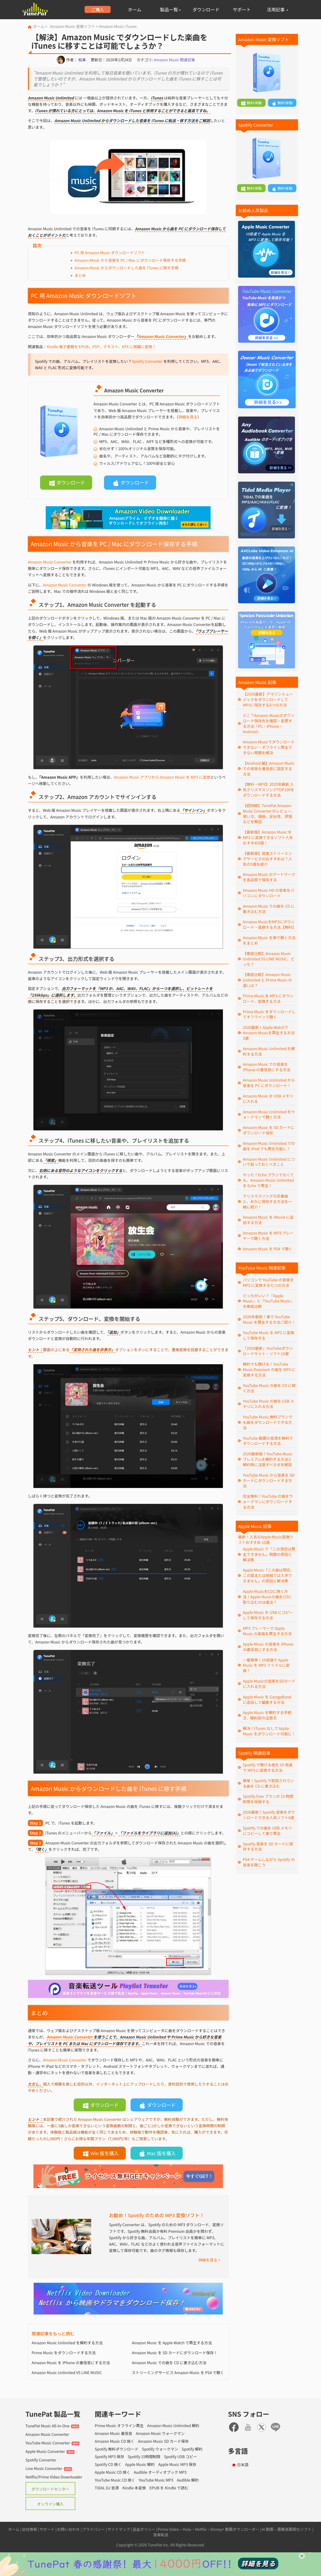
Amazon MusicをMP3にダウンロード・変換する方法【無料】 (269, 924)
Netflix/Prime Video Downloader (54, 2477)
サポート (242, 9)
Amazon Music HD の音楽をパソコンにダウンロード (268, 892)
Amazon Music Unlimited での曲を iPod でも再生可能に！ (269, 1145)
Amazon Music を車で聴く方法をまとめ (269, 940)
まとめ (80, 275)
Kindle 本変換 (134, 2488)
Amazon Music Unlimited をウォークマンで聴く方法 (269, 1114)
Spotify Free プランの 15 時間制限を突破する (268, 1798)
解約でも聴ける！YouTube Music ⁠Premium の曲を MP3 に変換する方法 (269, 1369)
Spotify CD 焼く (108, 2464)
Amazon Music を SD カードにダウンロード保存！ (174, 2352)
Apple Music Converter (45, 2451)
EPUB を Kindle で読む (168, 2488)
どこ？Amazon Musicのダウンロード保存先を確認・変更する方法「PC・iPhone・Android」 (268, 723)
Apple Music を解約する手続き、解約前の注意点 (267, 1715)
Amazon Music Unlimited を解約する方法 (67, 2342)
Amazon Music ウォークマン (160, 2433)
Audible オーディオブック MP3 (160, 2472)
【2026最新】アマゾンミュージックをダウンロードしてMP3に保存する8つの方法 (268, 699)
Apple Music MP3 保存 (177, 2464)
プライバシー (93, 2529)
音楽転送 (160, 2534)
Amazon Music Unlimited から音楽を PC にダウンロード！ (269, 1082)
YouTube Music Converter (48, 2443)
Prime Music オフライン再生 (119, 2425)
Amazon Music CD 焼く (114, 2441)
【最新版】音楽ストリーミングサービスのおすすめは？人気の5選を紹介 (267, 858)
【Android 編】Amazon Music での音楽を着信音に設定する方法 (268, 768)
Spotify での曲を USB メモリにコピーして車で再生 (267, 1830)
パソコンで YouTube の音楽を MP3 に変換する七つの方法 (268, 1282)
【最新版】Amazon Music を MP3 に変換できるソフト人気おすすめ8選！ (268, 837)
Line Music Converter (44, 2468)
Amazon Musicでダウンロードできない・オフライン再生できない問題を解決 (269, 747)
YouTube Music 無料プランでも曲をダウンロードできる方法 (268, 1422)
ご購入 (97, 9)
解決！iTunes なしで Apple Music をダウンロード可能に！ (269, 1731)
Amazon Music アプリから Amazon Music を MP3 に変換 (162, 777)
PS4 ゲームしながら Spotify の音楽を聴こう (269, 1862)
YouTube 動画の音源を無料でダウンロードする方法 (268, 1440)
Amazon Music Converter (161, 336)
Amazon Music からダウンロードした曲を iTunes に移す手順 (126, 268)
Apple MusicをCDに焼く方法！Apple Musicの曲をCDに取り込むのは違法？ (267, 1596)
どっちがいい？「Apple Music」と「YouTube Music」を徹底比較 (268, 1301)
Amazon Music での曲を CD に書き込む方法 (169, 2362)
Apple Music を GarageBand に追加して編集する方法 (267, 1699)
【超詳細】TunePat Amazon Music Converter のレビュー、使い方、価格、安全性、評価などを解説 (269, 814)
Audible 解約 (188, 2480)
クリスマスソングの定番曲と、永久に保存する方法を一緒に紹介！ (267, 1201)
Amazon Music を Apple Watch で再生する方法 (172, 2342)
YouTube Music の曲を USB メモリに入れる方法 (268, 1403)
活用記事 (277, 9)
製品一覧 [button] (170, 9)
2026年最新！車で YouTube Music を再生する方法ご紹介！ (269, 1319)
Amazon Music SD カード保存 (163, 2441)
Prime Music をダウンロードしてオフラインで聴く (269, 1014)
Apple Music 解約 (140, 2464)
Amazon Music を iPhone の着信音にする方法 (71, 2362)
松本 (82, 59)
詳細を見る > (209, 2260)
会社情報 (29, 2529)
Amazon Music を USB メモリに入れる (268, 1098)
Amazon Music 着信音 (113, 2433)
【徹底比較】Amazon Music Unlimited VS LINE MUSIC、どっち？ (268, 958)
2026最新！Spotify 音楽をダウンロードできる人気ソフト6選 (269, 1814)
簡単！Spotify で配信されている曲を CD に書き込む (268, 1783)
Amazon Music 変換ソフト (72, 26)
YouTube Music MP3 (156, 2480)
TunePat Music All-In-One (48, 2426)
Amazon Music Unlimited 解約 (173, 2425)
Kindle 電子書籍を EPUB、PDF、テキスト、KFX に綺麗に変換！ (101, 346)
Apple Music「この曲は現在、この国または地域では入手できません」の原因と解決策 (268, 1575)
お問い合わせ (68, 2529)
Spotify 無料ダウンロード (116, 2449)
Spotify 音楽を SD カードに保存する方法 (268, 1846)
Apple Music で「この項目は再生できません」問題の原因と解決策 (269, 1554)
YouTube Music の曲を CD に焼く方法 (269, 1388)
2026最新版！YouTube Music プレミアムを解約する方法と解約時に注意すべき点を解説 (268, 1459)
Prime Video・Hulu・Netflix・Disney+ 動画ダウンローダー (208, 2529)
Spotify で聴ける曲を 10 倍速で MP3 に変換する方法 (267, 1767)
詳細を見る (187, 417)
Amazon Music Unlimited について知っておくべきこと (269, 1161)
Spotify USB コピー (180, 2456)
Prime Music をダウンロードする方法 (64, 2352)
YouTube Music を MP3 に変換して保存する (268, 1335)
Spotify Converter (147, 361)
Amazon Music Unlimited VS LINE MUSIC (67, 2372)
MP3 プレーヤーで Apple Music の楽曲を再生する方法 (267, 1630)
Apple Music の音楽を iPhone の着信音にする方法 (268, 1646)
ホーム (134, 9)
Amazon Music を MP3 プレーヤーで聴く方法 (268, 1235)
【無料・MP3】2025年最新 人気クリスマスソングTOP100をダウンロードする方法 (268, 789)
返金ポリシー (143, 2529)
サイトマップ (118, 2529)
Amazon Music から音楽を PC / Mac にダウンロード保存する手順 (130, 260)
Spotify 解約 (192, 2449)
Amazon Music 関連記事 (174, 59)
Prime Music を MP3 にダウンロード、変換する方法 (268, 998)
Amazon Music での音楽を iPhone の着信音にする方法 (266, 1066)
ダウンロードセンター (50, 2489)
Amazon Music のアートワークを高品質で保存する (269, 877)
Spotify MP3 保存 (109, 2456)
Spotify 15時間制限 (144, 2456)
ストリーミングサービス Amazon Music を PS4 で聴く (178, 2372)
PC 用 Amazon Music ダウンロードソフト (110, 252)
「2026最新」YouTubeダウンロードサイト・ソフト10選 (268, 1350)
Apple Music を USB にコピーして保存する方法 (268, 1615)
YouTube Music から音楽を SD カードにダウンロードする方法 (268, 1480)
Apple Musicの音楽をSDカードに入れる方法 (269, 1683)
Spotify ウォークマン (160, 2449)
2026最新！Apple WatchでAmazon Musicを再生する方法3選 (269, 1032)
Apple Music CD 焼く (112, 2472)
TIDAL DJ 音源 (107, 2488)
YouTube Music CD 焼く (115, 2480)
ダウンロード (206, 9)
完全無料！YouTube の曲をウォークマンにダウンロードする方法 (268, 1501)
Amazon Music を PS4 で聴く (268, 1249)
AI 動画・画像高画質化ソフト (287, 2529)
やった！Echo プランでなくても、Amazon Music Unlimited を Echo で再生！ (268, 1180)
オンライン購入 (50, 2504)
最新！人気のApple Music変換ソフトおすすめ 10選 (265, 1539)
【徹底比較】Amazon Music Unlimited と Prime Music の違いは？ (267, 980)
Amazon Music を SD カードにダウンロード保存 (268, 1130)
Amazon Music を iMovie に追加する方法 (268, 1219)
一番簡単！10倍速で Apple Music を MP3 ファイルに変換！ (266, 1665)
